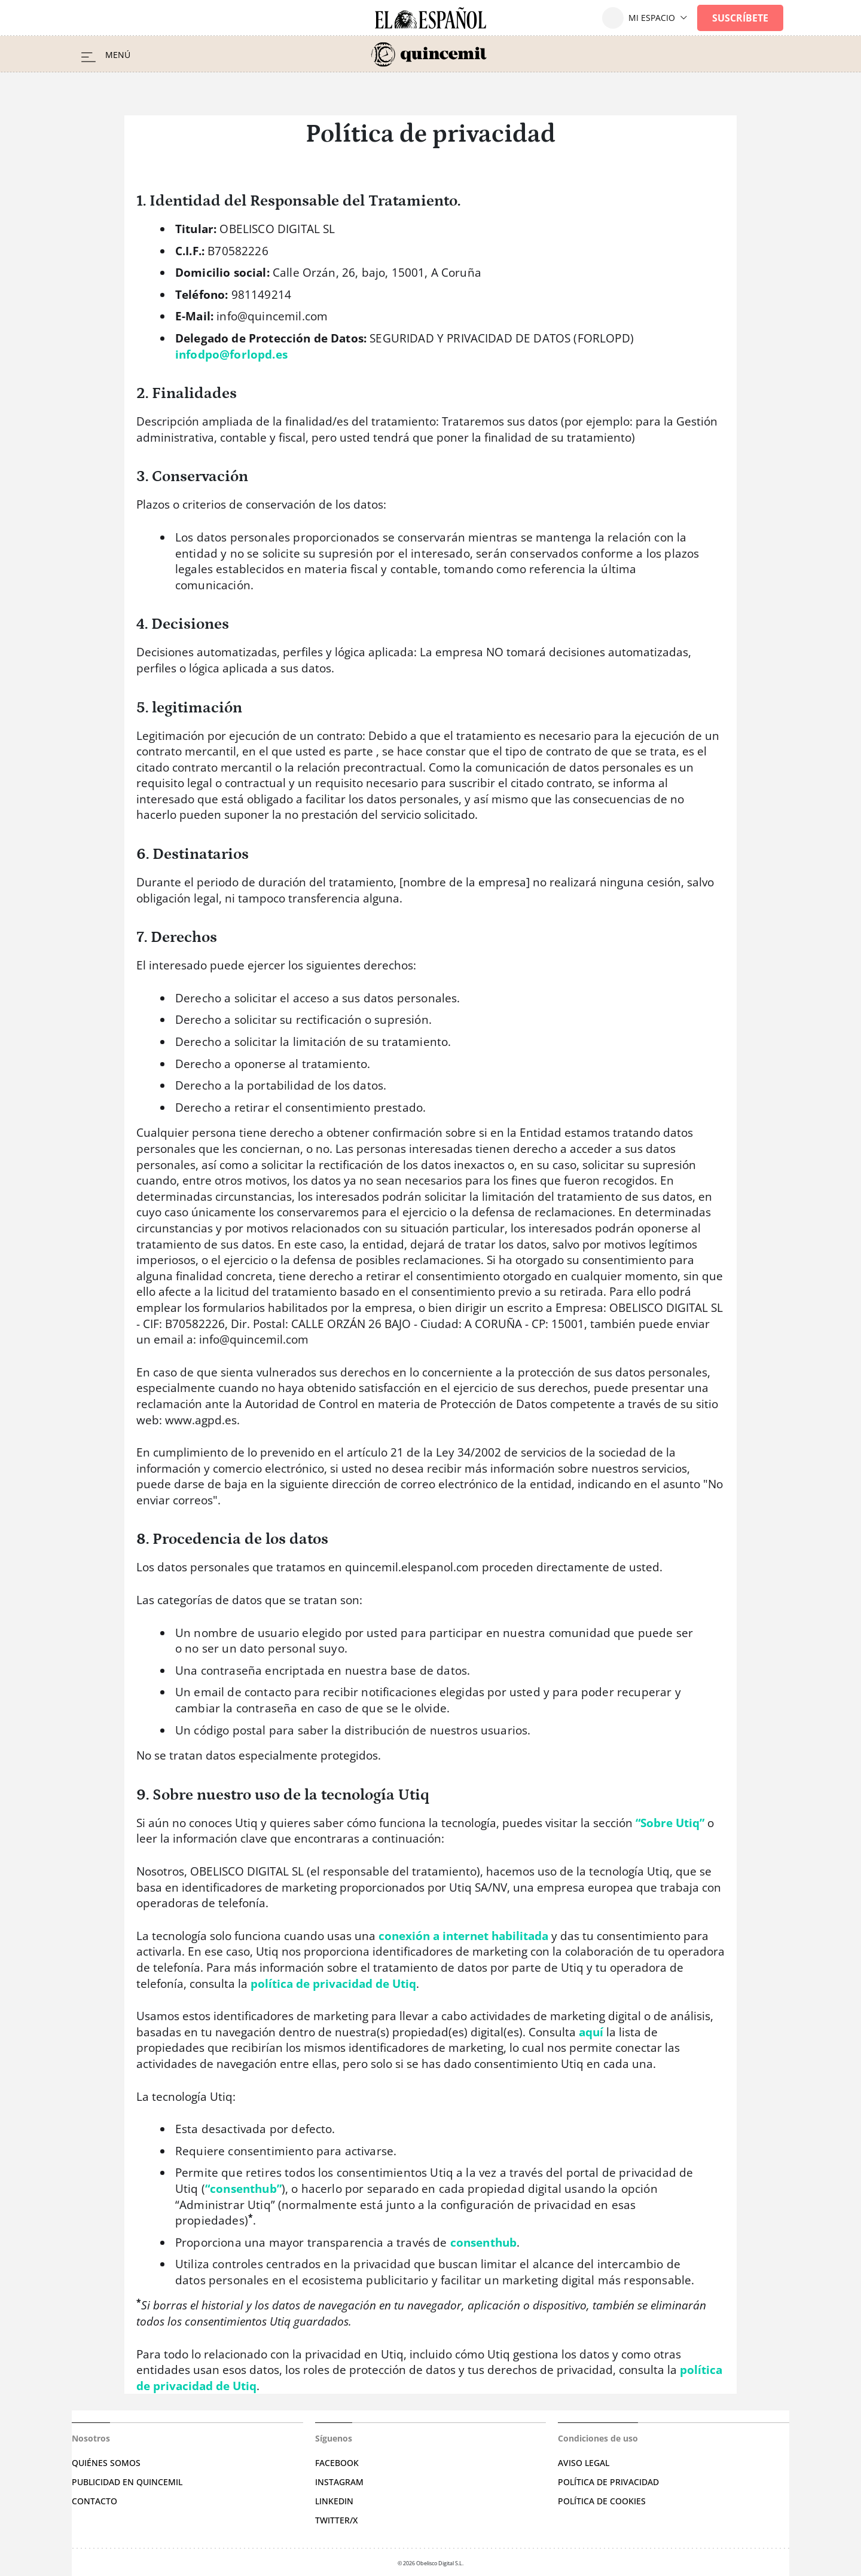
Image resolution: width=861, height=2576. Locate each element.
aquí (591, 2032)
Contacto (94, 2501)
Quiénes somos (106, 2462)
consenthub (483, 2242)
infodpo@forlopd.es (231, 354)
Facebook (337, 2462)
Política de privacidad (608, 2482)
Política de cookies (602, 2501)
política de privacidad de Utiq (333, 1983)
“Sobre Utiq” (670, 1823)
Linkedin (334, 2501)
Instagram (339, 2482)
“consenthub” (243, 2188)
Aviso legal (583, 2462)
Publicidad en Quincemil (127, 2482)
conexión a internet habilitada (463, 1936)
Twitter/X (336, 2520)
